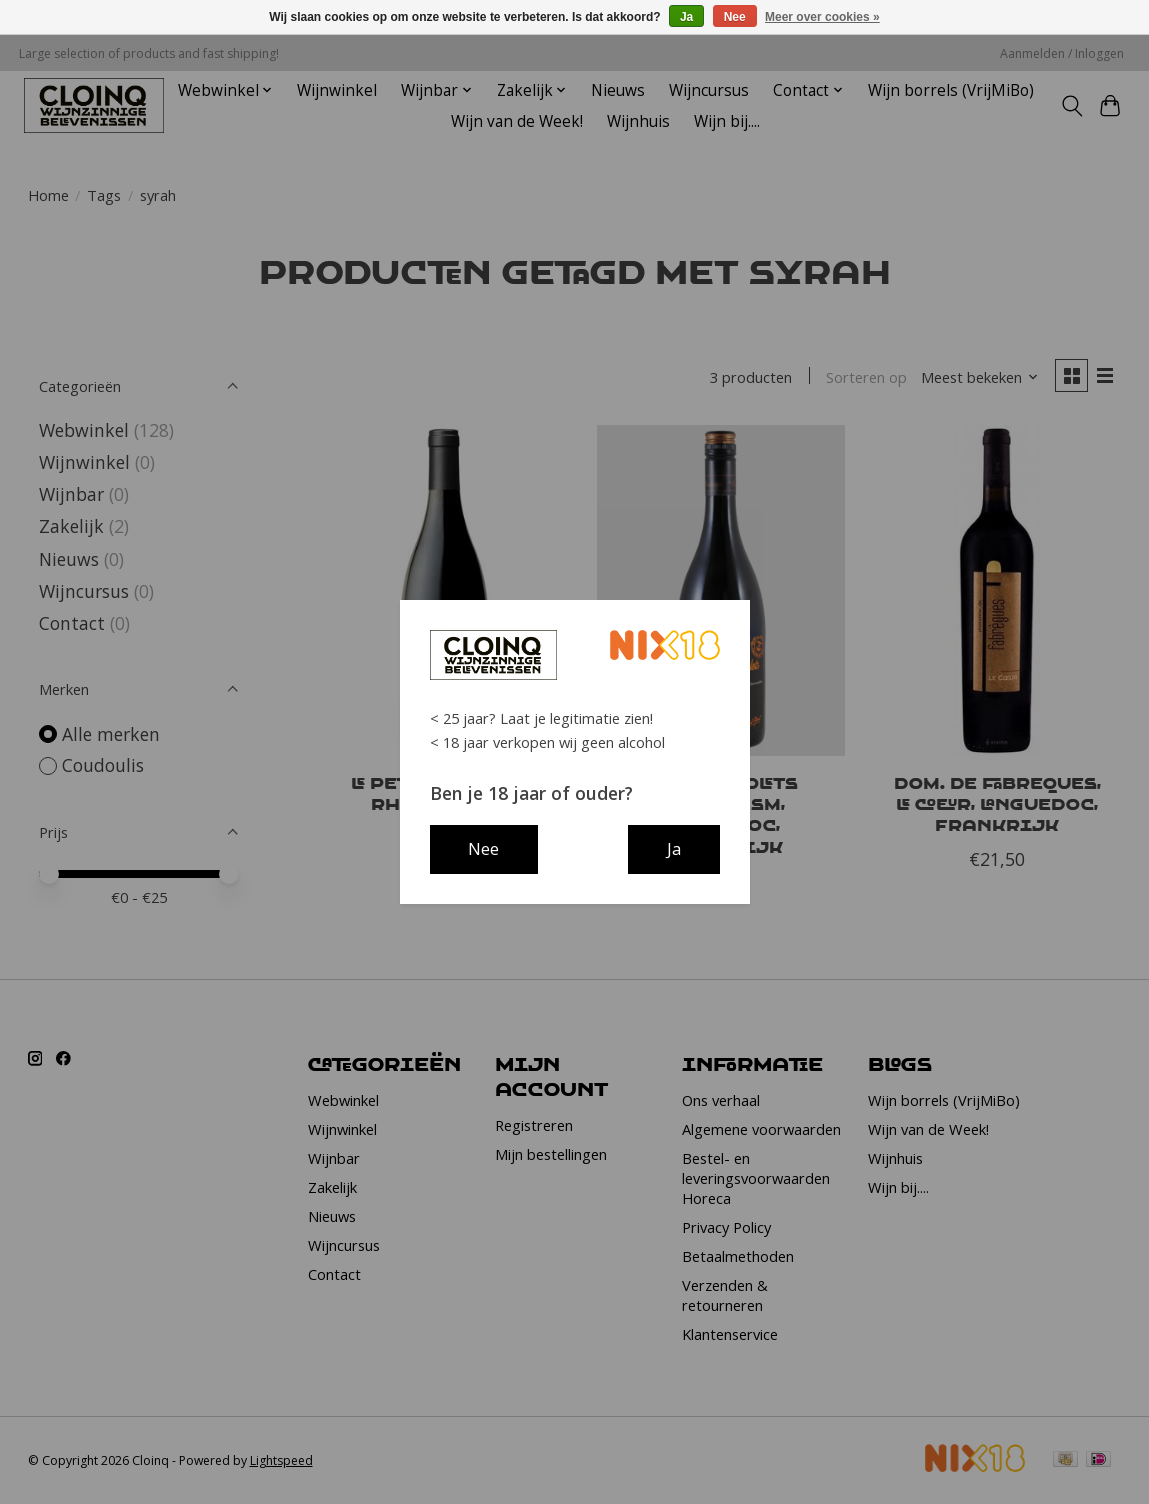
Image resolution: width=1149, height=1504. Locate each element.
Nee (735, 17)
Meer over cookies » (822, 17)
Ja (686, 17)
